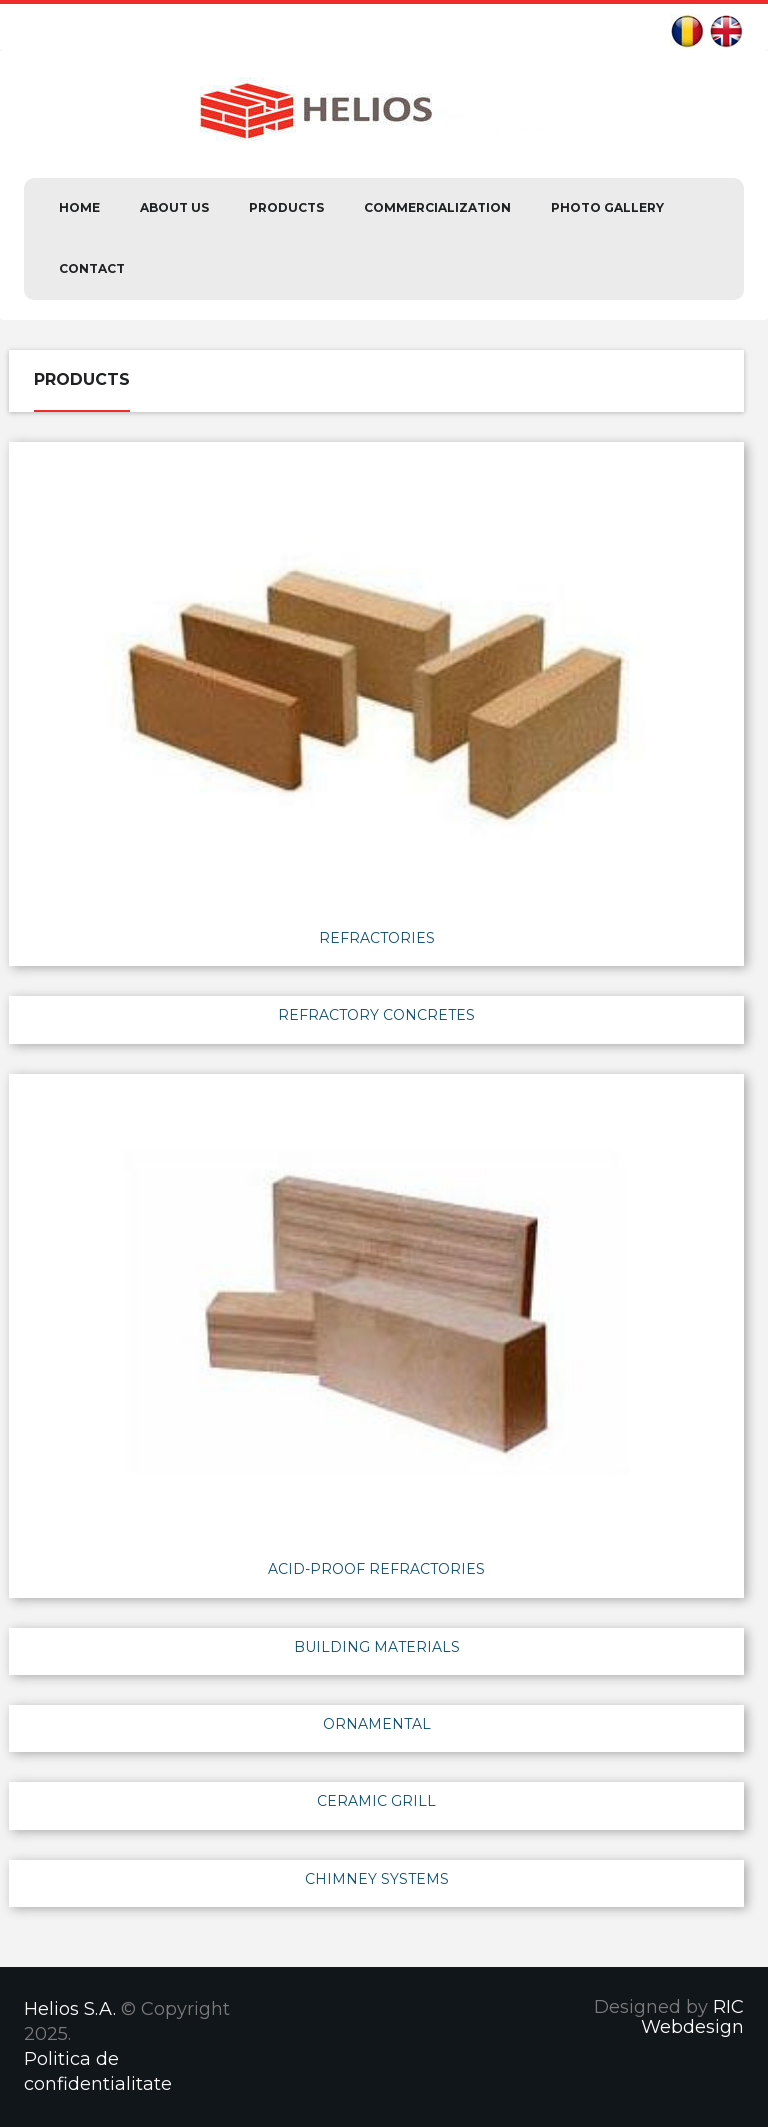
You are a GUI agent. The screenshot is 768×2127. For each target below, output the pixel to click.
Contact (92, 268)
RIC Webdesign (692, 2017)
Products (286, 207)
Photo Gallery (607, 207)
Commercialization (437, 207)
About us (174, 207)
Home (79, 207)
